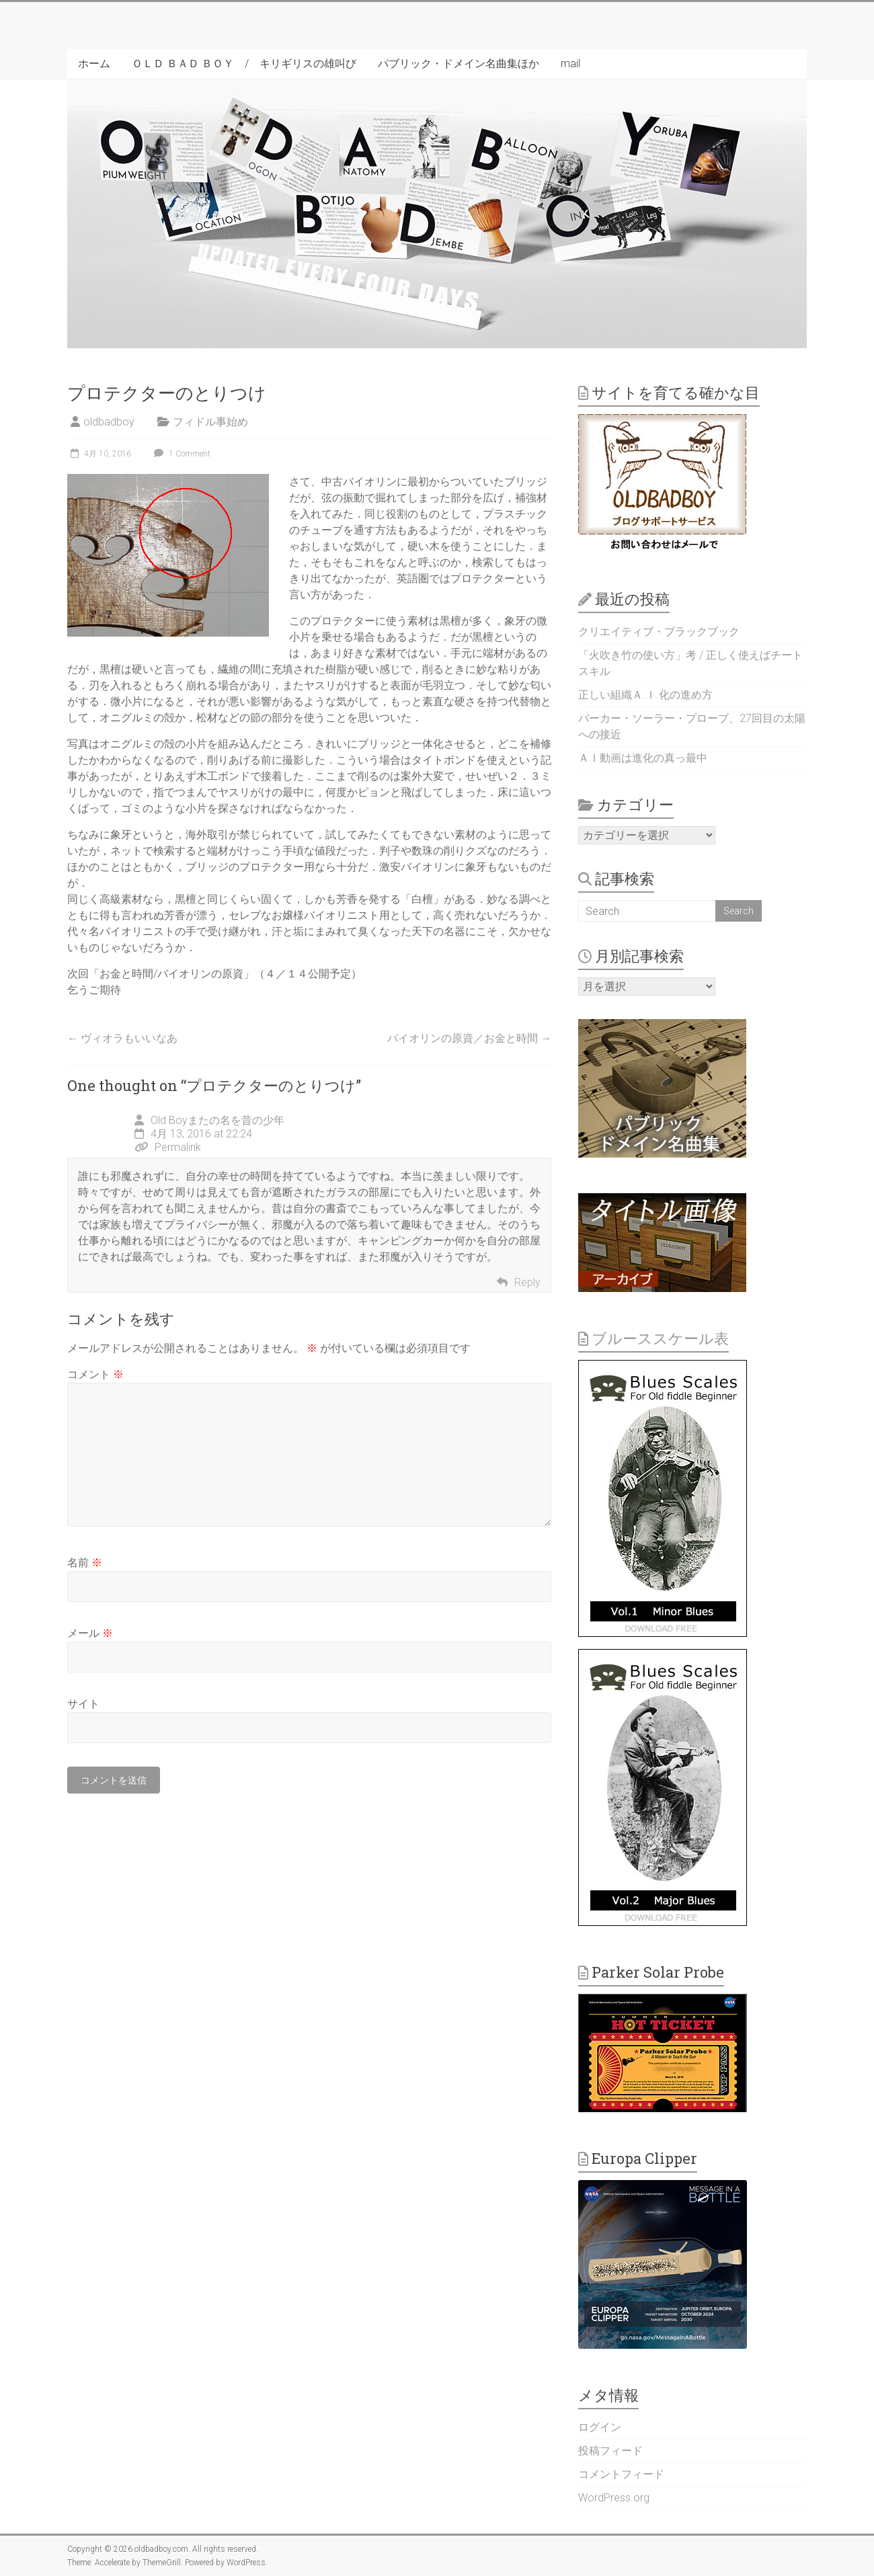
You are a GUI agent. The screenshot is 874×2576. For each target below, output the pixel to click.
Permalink (167, 1147)
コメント (95, 1374)
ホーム (94, 63)
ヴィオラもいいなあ (122, 1038)
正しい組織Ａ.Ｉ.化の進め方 (645, 694)
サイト (83, 1703)
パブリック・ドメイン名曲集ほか (458, 63)
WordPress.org (613, 2497)
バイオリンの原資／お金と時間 (469, 1038)
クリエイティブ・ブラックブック (659, 631)
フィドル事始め (210, 421)
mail (570, 63)
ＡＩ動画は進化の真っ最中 (642, 758)
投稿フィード (610, 2450)
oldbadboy (108, 421)
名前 (84, 1562)
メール (90, 1633)
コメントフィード (621, 2474)
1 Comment (180, 453)
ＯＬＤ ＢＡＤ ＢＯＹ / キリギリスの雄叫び (244, 63)
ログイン (599, 2427)
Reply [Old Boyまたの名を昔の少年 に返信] (527, 1282)
